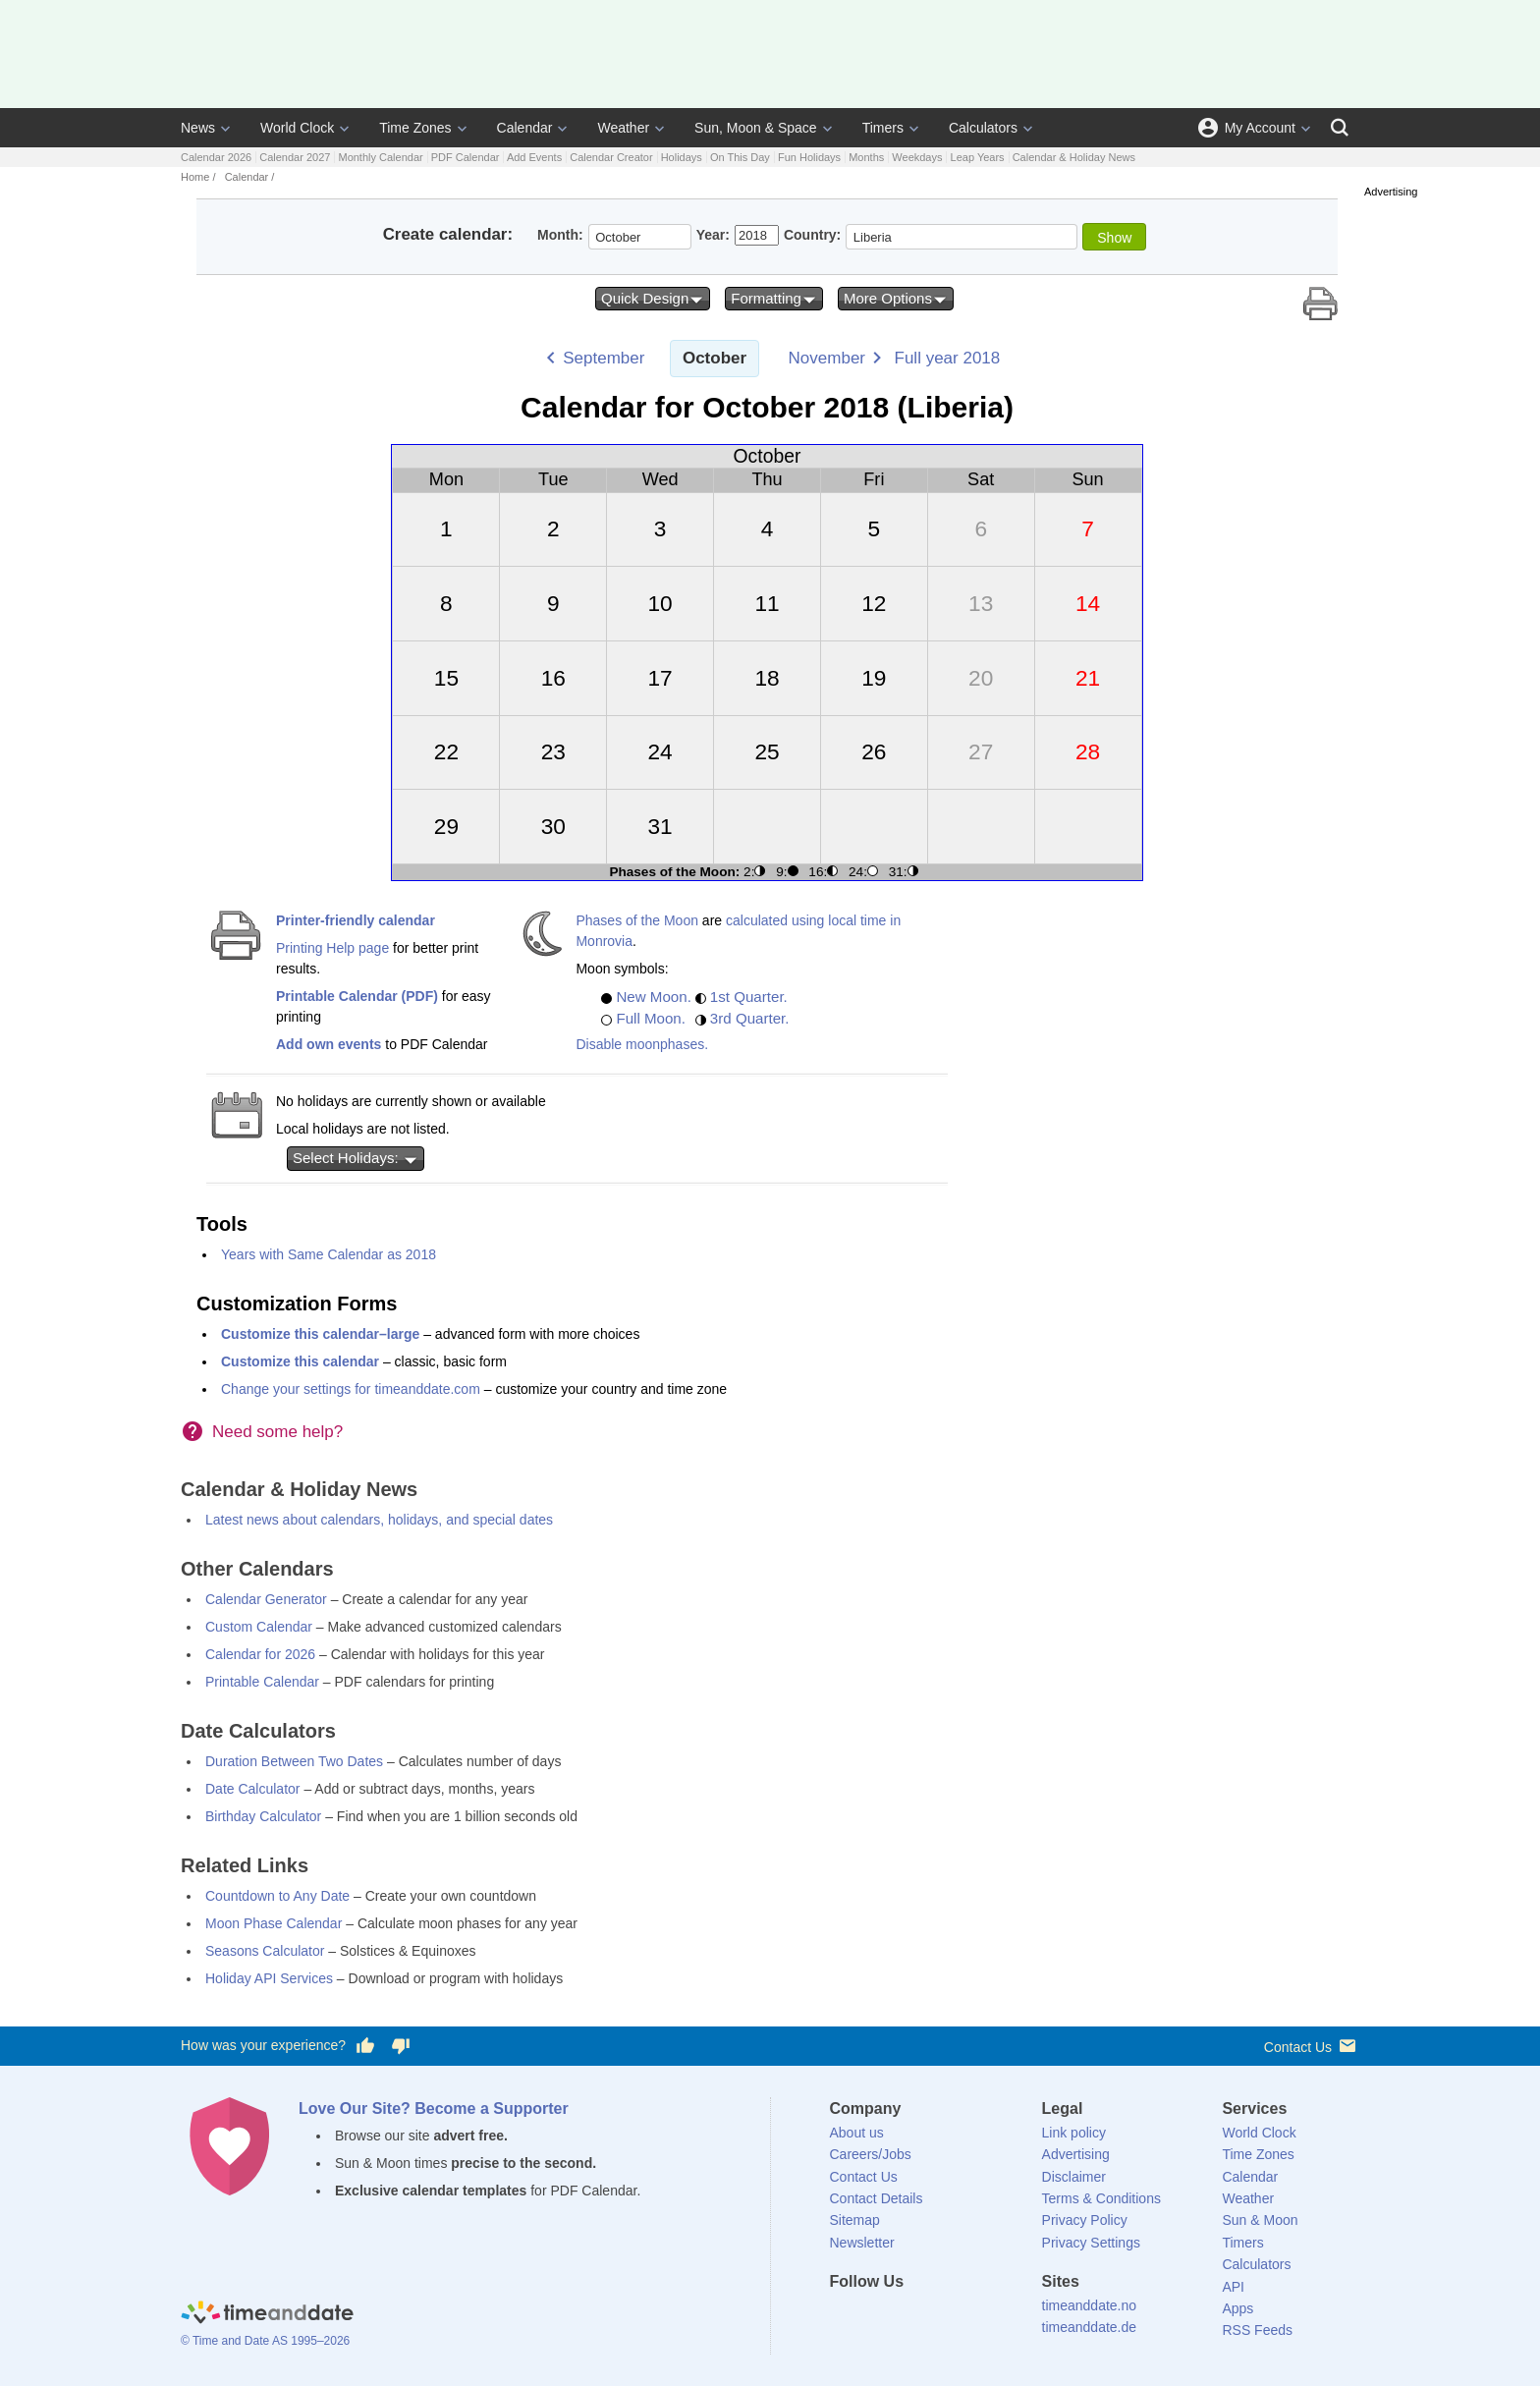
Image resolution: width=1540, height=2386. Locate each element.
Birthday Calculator (263, 1816)
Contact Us (1311, 2045)
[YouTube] (977, 2317)
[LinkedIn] (910, 2317)
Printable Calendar (262, 1682)
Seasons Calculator (264, 1951)
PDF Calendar (465, 157)
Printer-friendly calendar (355, 920)
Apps (1237, 2308)
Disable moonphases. (642, 1044)
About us (857, 2132)
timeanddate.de (1089, 2327)
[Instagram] (944, 2317)
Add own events (328, 1044)
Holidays (681, 157)
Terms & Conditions (1101, 2198)
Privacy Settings (1091, 2242)
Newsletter (862, 2242)
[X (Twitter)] (877, 2317)
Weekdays (917, 157)
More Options (896, 298)
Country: (812, 235)
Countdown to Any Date (277, 1896)
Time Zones (415, 128)
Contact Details (876, 2198)
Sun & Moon (1259, 2220)
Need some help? (277, 1431)
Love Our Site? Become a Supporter (434, 2108)
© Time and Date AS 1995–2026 (265, 2341)
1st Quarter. (749, 996)
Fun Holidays (809, 157)
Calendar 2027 (294, 157)
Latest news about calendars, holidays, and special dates (379, 1519)
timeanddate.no (1089, 2305)
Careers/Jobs (870, 2154)
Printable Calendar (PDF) (357, 996)
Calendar (525, 128)
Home (195, 177)
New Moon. (653, 996)
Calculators (983, 128)
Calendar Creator (611, 157)
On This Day (740, 157)
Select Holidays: (355, 1158)
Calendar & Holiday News (1074, 157)
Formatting (774, 298)
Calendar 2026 (216, 157)
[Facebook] (844, 2317)
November (827, 358)
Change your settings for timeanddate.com (350, 1389)
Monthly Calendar (380, 157)
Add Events (534, 157)
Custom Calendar (258, 1627)
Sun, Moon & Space (755, 128)
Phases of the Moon (637, 920)
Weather (623, 128)
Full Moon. (651, 1018)
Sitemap (855, 2220)
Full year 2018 (948, 358)
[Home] (267, 2315)
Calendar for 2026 (260, 1654)
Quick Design (652, 298)
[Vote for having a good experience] (365, 2046)
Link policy (1074, 2132)
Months (866, 157)
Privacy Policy (1085, 2220)
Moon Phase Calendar (273, 1923)
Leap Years (978, 157)
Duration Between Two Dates (294, 1761)
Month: (560, 235)
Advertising (1076, 2154)
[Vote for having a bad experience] (400, 2046)
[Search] (1339, 127)
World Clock (297, 128)
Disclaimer (1074, 2177)
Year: (713, 235)
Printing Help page (332, 948)
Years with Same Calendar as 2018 (328, 1254)
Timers (883, 128)
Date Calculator (253, 1789)
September (603, 358)
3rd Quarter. (750, 1018)
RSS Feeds (1257, 2330)
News (198, 128)
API (1233, 2287)
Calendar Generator (266, 1599)
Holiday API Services (269, 1978)
